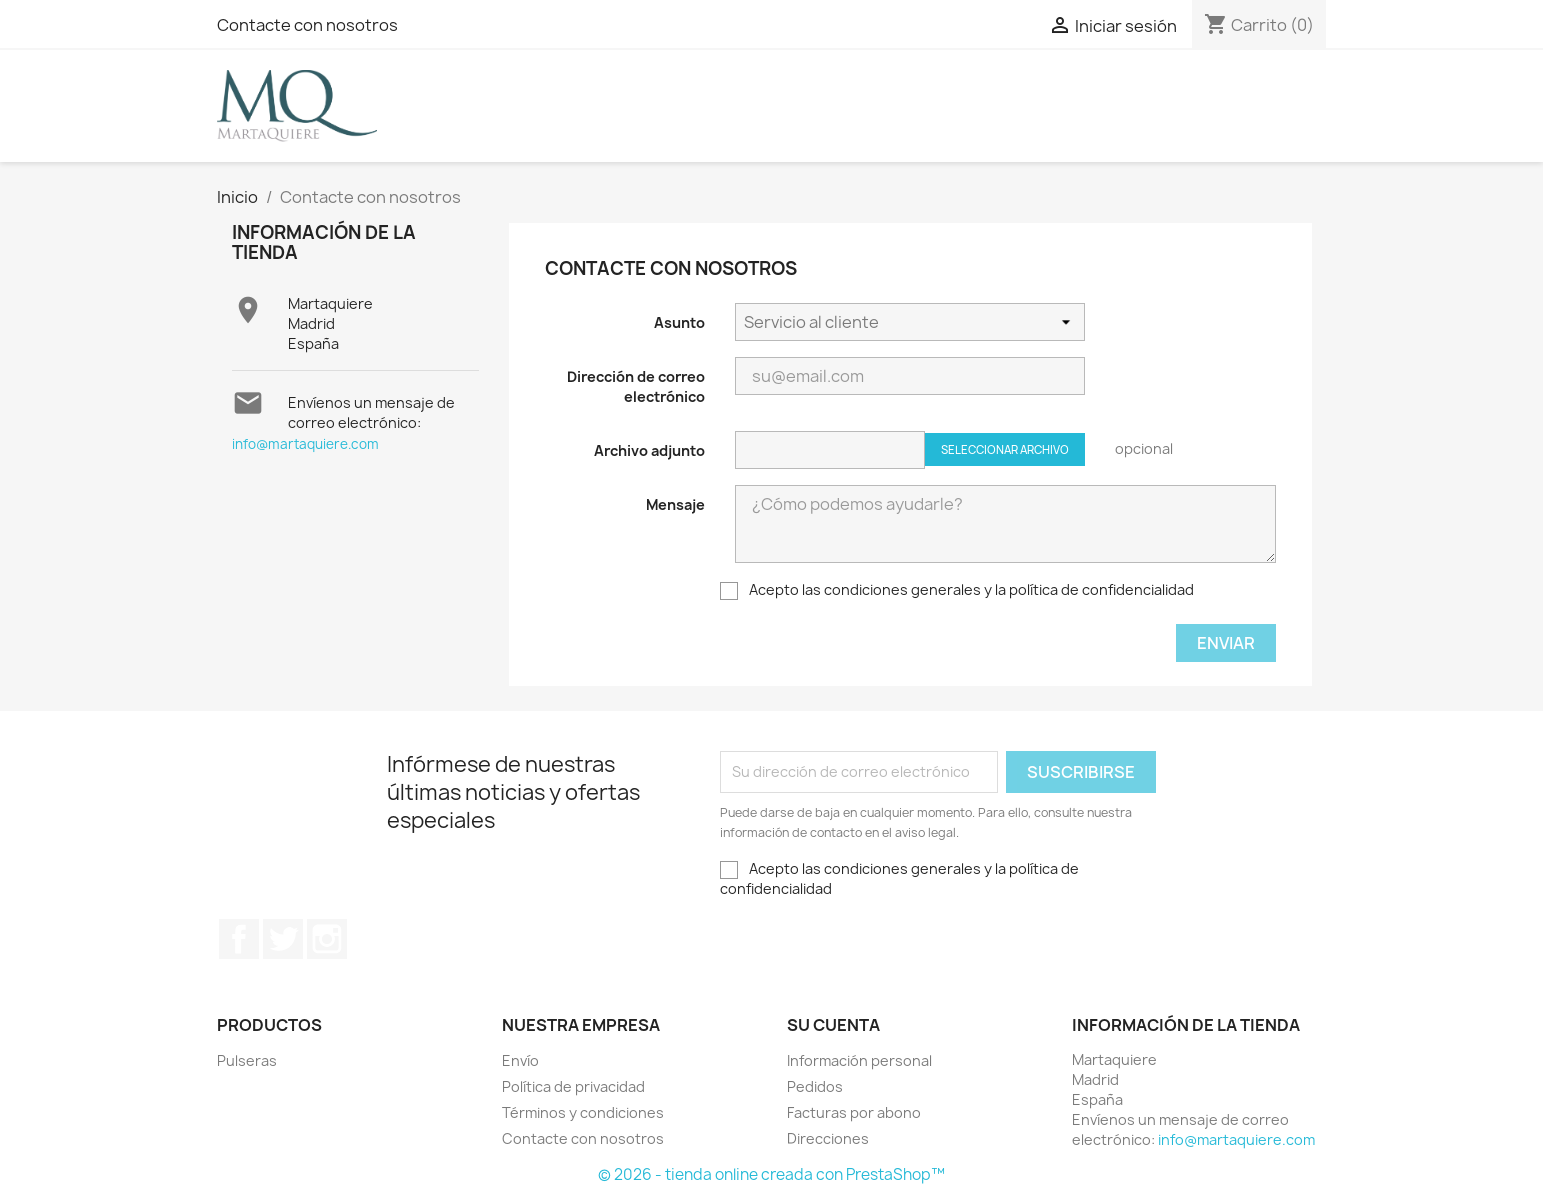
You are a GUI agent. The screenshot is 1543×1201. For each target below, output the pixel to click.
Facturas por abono (854, 1112)
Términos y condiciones (583, 1112)
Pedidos (815, 1086)
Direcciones (828, 1138)
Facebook (239, 939)
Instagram (327, 939)
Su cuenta (833, 1025)
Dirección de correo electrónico (636, 386)
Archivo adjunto (649, 450)
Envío (520, 1060)
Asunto (679, 322)
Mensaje (675, 504)
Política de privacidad (573, 1086)
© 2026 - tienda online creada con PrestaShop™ (771, 1174)
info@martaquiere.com (305, 444)
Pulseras (247, 1060)
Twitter (283, 939)
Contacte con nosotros (307, 25)
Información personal (859, 1060)
